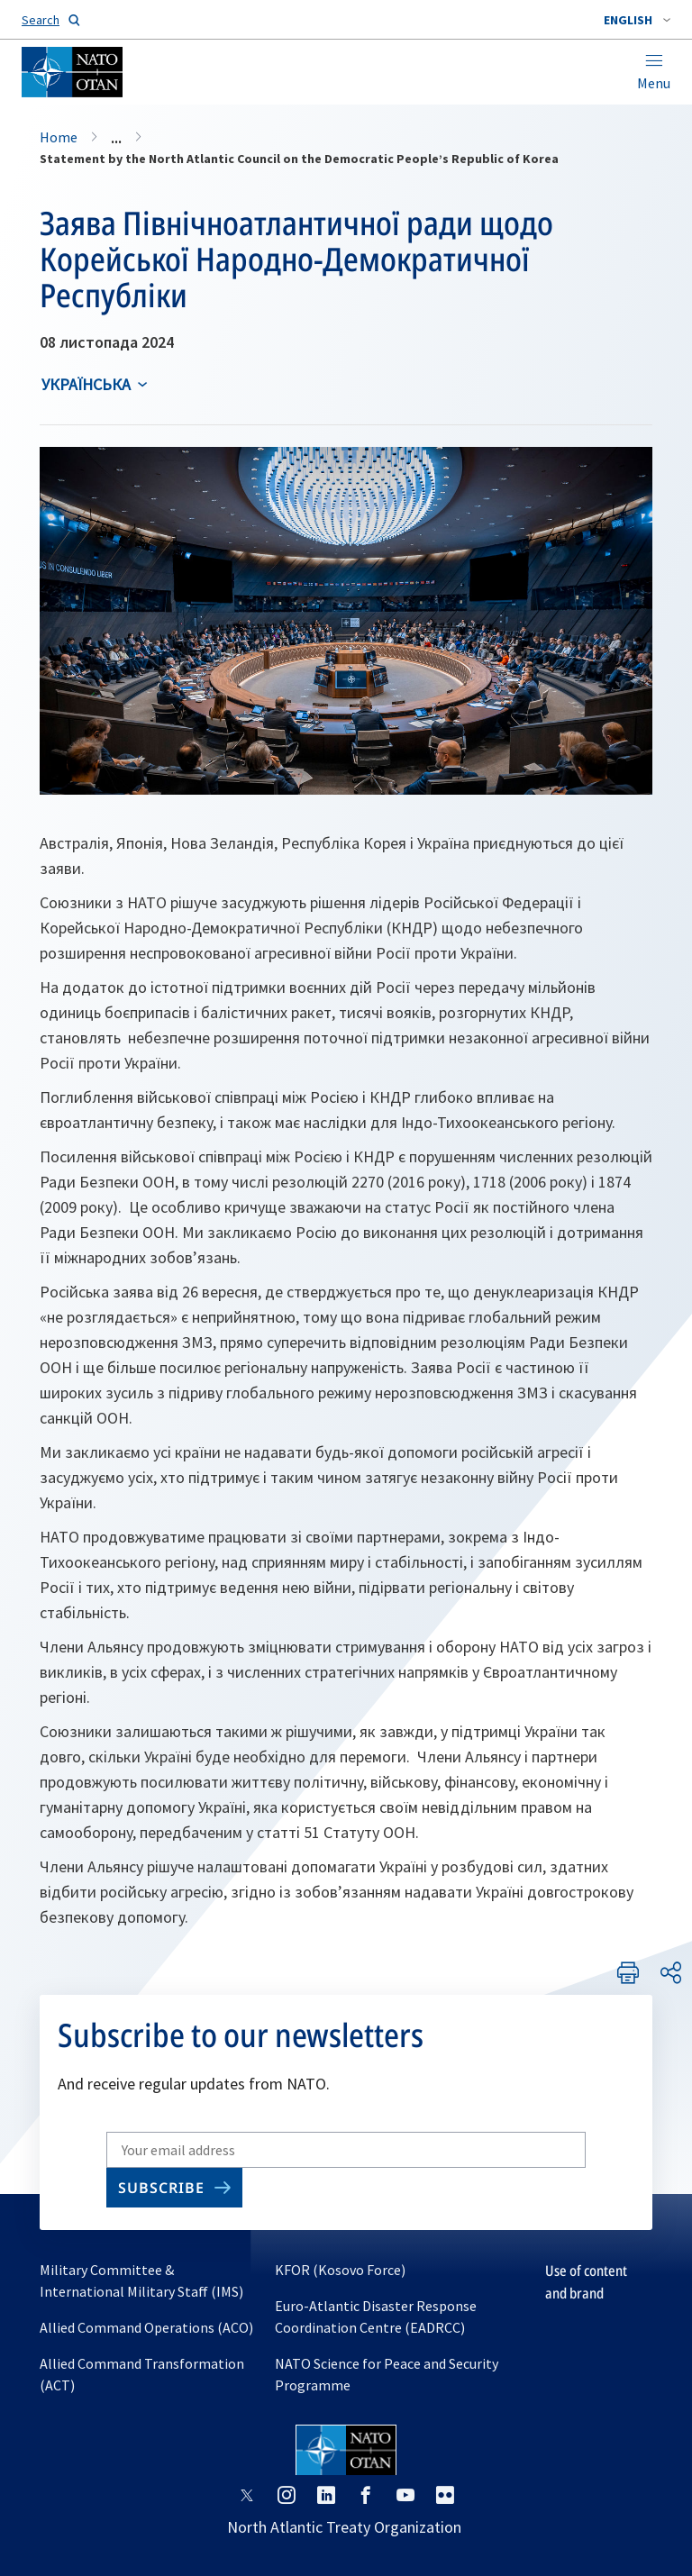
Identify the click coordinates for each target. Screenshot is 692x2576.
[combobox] (637, 20)
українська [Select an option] (86, 384)
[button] (637, 20)
